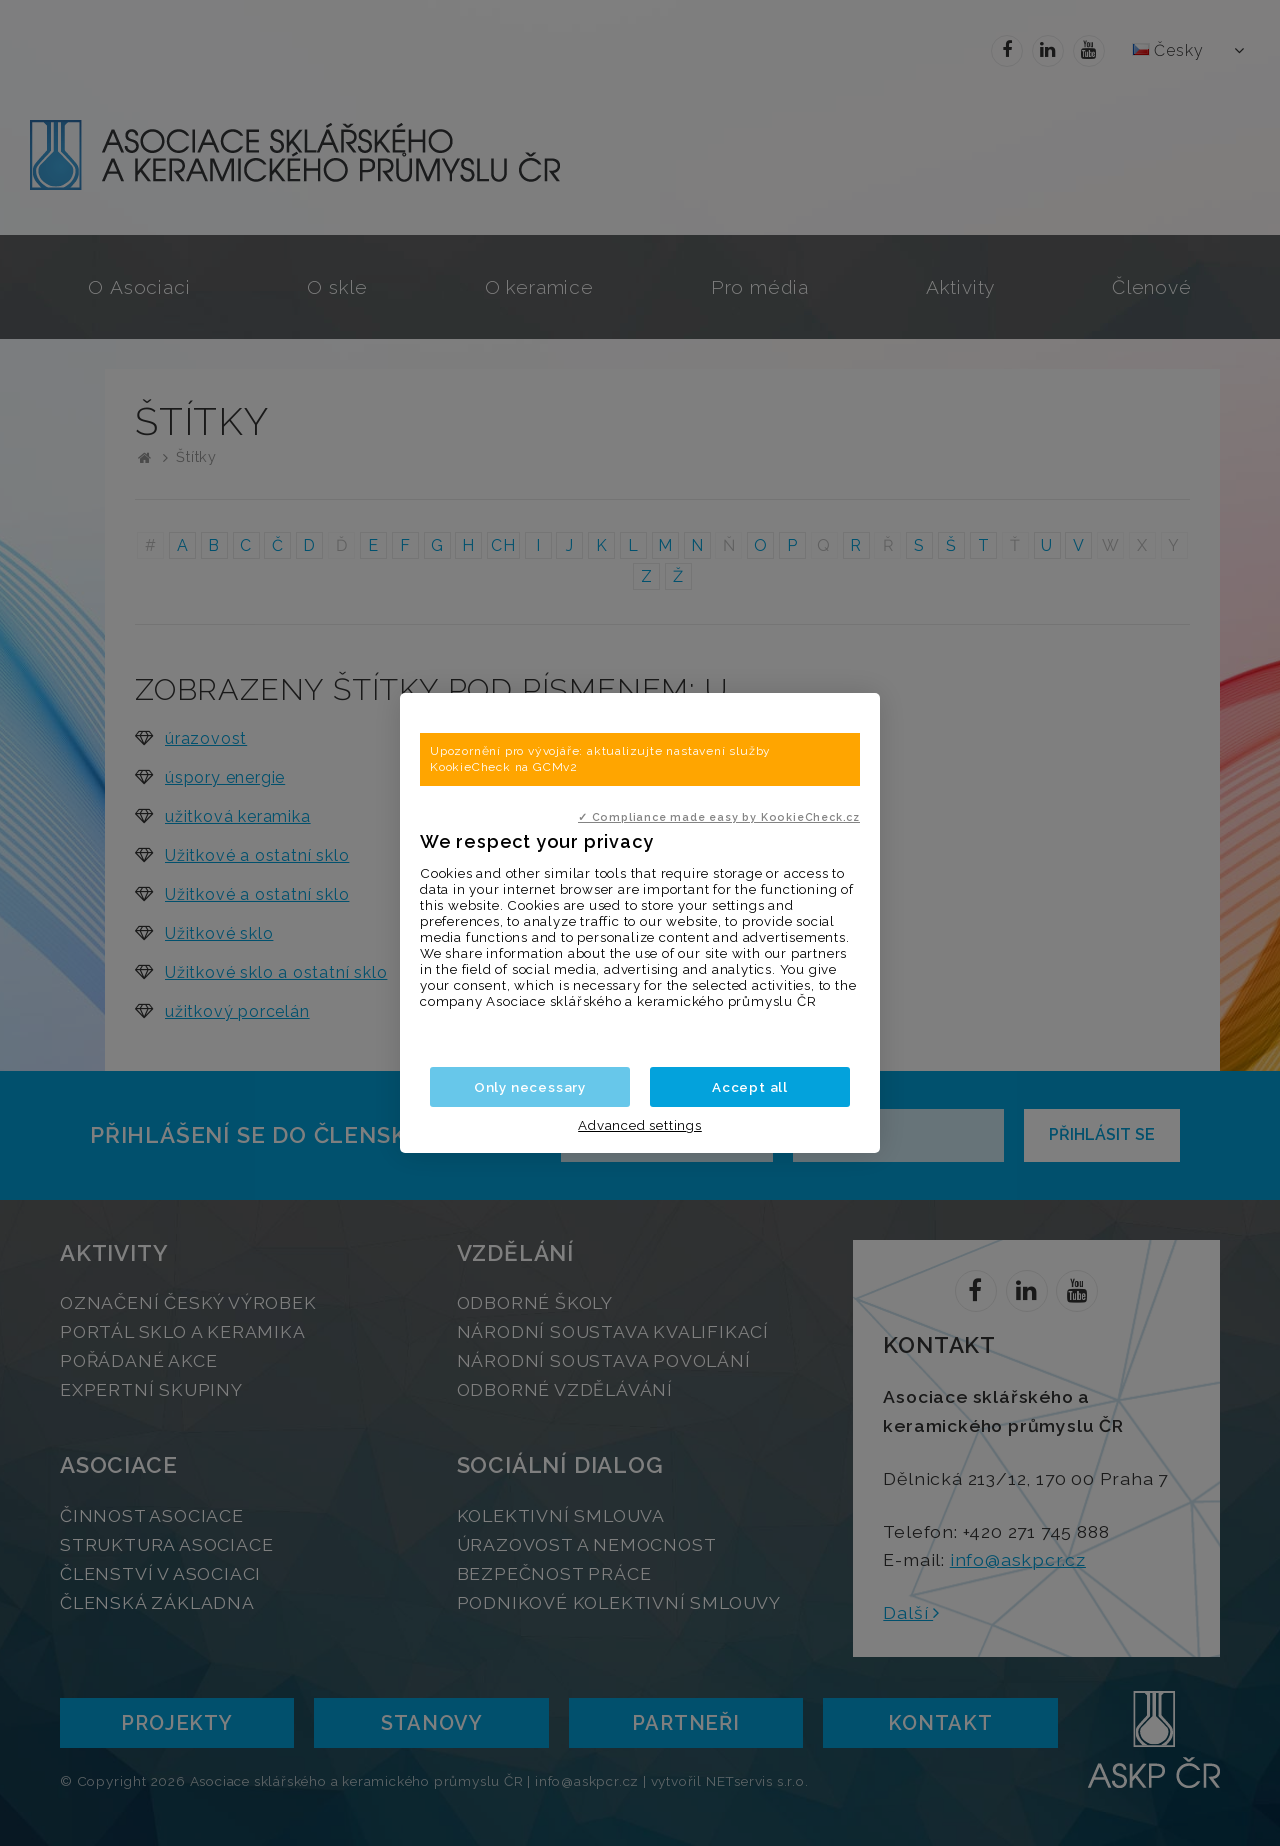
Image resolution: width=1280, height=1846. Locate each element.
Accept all (750, 1087)
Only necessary (530, 1087)
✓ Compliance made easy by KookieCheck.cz (719, 817)
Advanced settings (640, 1125)
